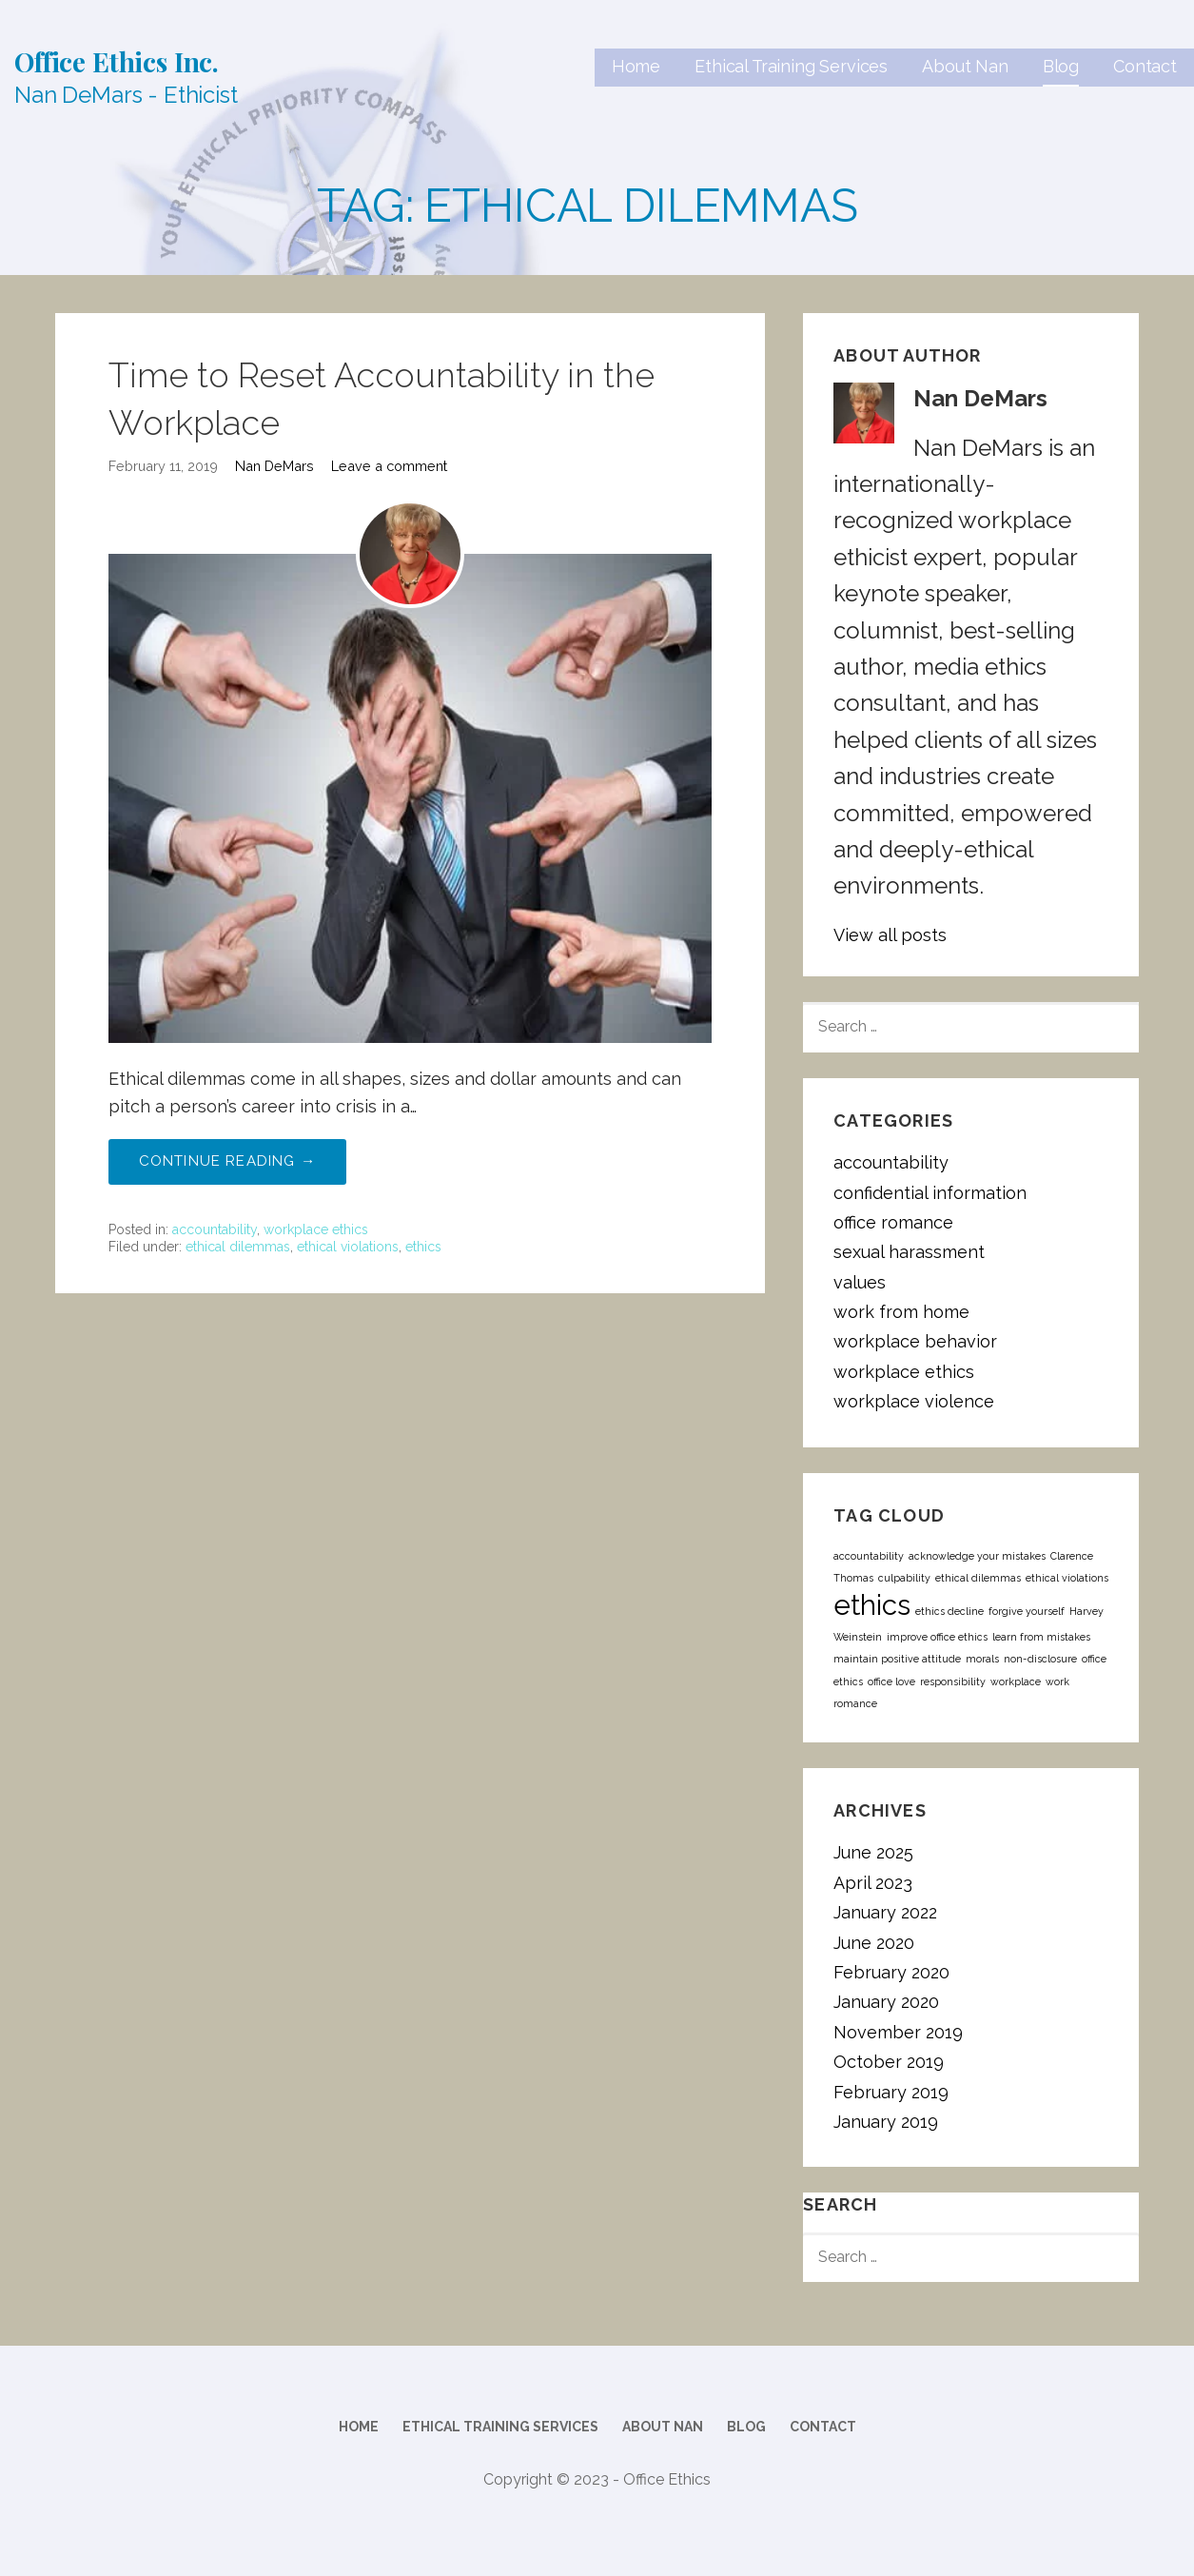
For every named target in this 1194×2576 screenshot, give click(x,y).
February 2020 (891, 1972)
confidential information (930, 1193)
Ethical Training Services (791, 66)
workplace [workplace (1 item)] (1015, 1681)
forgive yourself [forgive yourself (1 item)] (1026, 1611)
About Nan (965, 66)
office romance (893, 1222)
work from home (901, 1312)
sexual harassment (909, 1252)
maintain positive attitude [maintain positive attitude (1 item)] (897, 1658)
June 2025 (873, 1852)
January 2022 (885, 1912)
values (859, 1282)
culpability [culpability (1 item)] (904, 1577)
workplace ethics (316, 1229)
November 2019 (898, 2032)
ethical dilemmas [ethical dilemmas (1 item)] (978, 1577)
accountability (214, 1229)
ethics (423, 1246)
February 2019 (891, 2092)
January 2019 (885, 2122)
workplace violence (913, 1401)
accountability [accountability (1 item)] (868, 1556)
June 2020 (873, 1943)
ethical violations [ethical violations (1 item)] (1067, 1577)
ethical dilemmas (238, 1246)
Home (636, 66)
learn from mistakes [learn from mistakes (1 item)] (1041, 1636)
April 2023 (872, 1883)
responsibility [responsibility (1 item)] (953, 1681)
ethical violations (348, 1246)
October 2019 (888, 2062)
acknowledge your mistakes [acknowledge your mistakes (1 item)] (977, 1556)
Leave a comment (389, 466)
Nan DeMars (274, 466)
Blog (1061, 66)
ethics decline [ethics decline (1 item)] (949, 1611)
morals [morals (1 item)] (982, 1658)
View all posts (890, 935)
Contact (1145, 66)
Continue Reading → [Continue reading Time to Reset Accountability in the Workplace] (228, 1161)
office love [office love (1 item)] (891, 1681)
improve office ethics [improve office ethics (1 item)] (937, 1636)
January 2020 (886, 2002)
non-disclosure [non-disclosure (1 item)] (1040, 1658)
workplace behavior (915, 1341)
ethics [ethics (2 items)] (871, 1605)
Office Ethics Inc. (116, 61)
